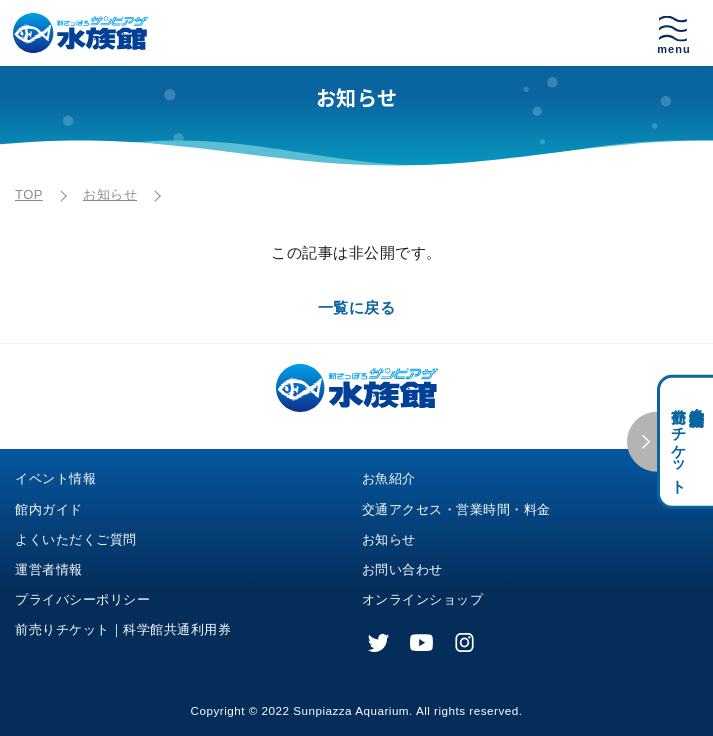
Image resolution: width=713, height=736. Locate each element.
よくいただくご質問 (76, 539)
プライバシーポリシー (82, 599)
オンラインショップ (423, 599)
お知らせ (110, 194)
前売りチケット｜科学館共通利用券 (123, 629)
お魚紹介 (389, 478)
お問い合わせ (402, 569)
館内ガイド (49, 509)
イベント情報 (55, 478)
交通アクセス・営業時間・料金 (456, 509)
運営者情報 (49, 569)
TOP (29, 194)
